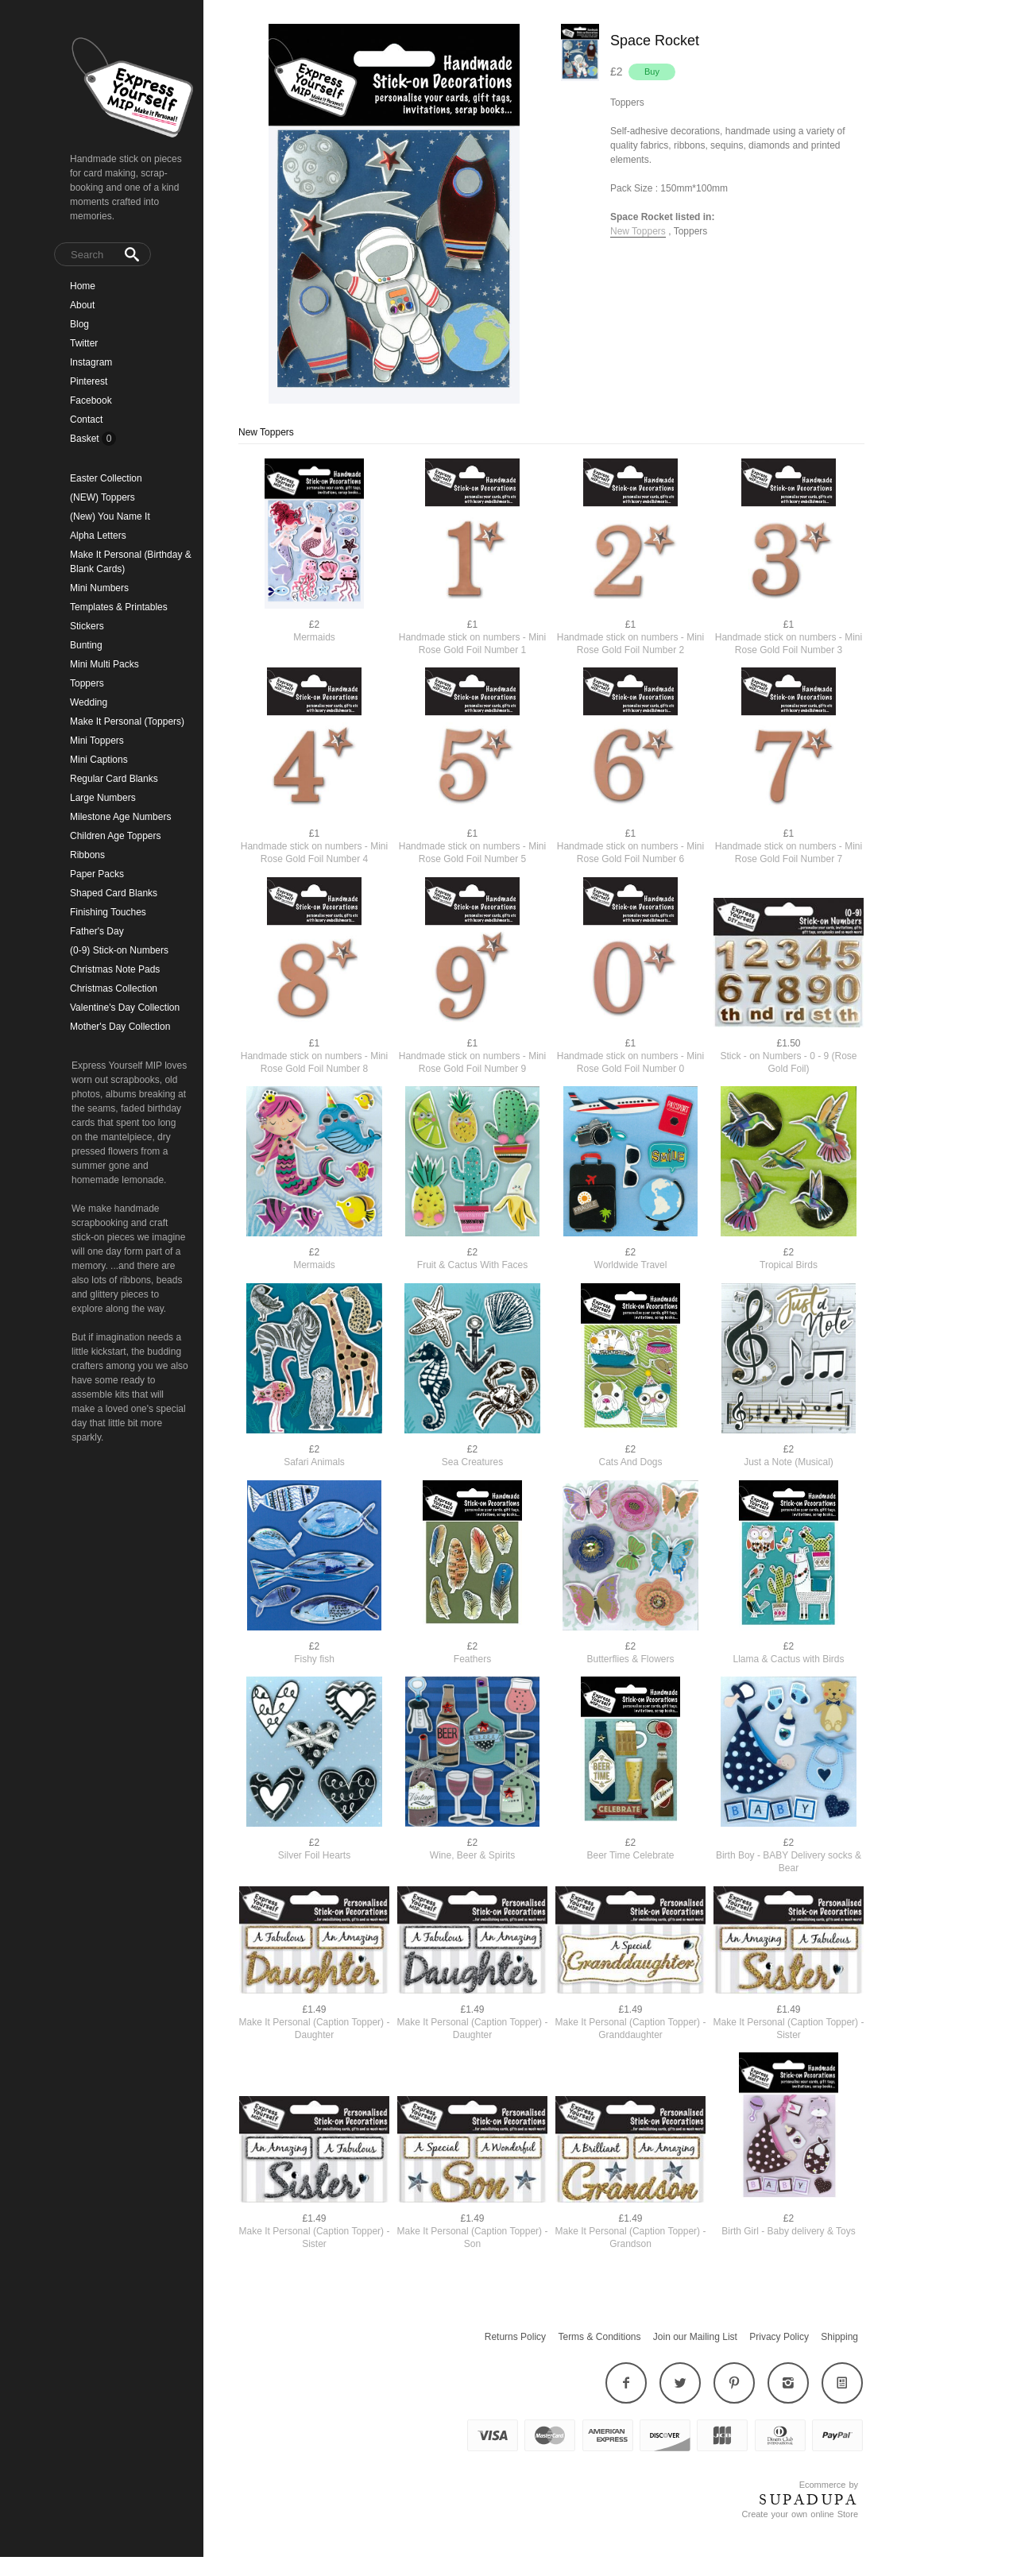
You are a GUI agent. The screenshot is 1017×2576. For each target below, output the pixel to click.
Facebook (91, 400)
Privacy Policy (779, 2336)
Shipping (839, 2336)
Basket (86, 438)
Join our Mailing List (695, 2336)
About (82, 305)
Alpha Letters (98, 535)
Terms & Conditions (599, 2336)
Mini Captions (99, 759)
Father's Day (97, 931)
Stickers (87, 626)
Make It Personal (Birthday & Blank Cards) (130, 561)
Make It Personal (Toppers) (127, 721)
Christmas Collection (113, 988)
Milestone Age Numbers (120, 816)
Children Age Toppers (115, 835)
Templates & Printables (119, 607)
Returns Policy (515, 2336)
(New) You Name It (110, 516)
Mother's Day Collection (120, 1026)
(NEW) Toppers (102, 497)
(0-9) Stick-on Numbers (119, 950)
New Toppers (638, 231)
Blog (79, 324)
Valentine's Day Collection (125, 1007)
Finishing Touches (108, 912)
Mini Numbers (99, 588)
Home (82, 286)
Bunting (86, 645)
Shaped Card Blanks (113, 893)
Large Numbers (103, 797)
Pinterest (88, 381)
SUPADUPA (808, 2499)
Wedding (88, 702)
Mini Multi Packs (104, 664)
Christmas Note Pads (115, 969)
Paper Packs (97, 874)
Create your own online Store (800, 2514)
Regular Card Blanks (114, 778)
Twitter (84, 343)
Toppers (87, 683)
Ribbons (87, 855)
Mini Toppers (97, 740)
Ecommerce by (828, 2484)
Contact (86, 419)
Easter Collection (106, 478)
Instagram (91, 362)
